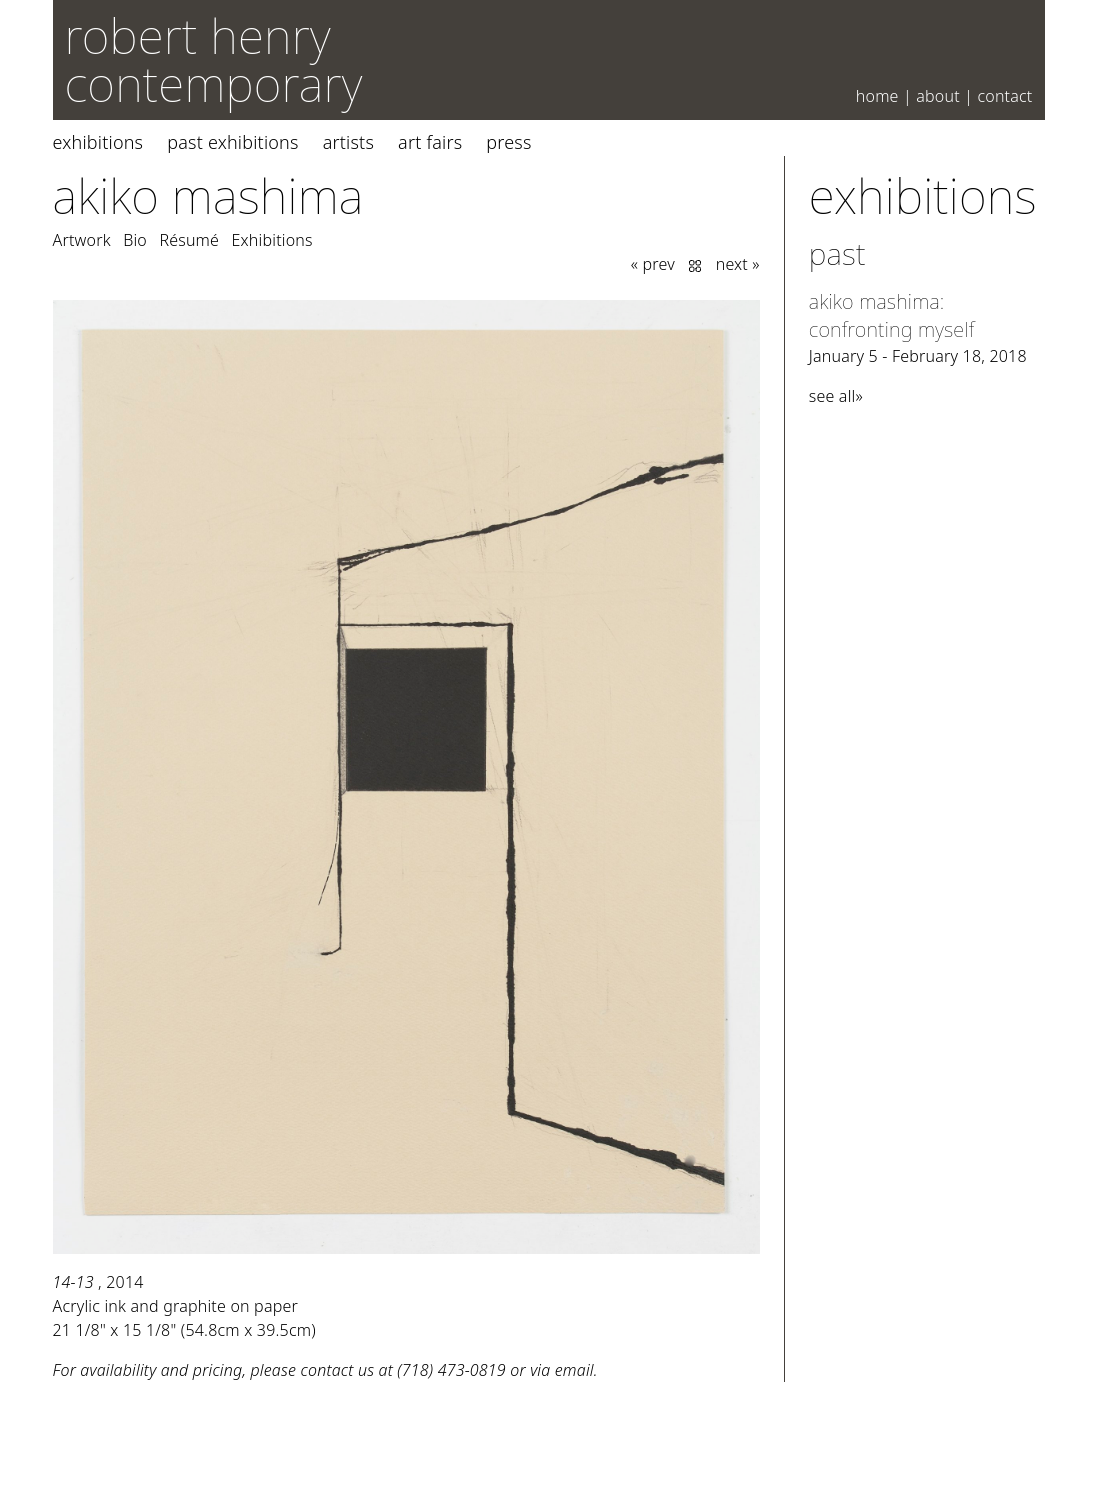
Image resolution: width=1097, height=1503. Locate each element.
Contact (1004, 96)
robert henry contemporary (214, 59)
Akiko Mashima (208, 195)
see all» (836, 396)
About (938, 96)
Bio (135, 240)
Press (508, 142)
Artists (348, 142)
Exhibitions (98, 142)
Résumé (189, 240)
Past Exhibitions (232, 142)
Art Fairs (430, 142)
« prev (653, 264)
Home (877, 96)
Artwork (82, 240)
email (574, 1370)
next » (738, 264)
